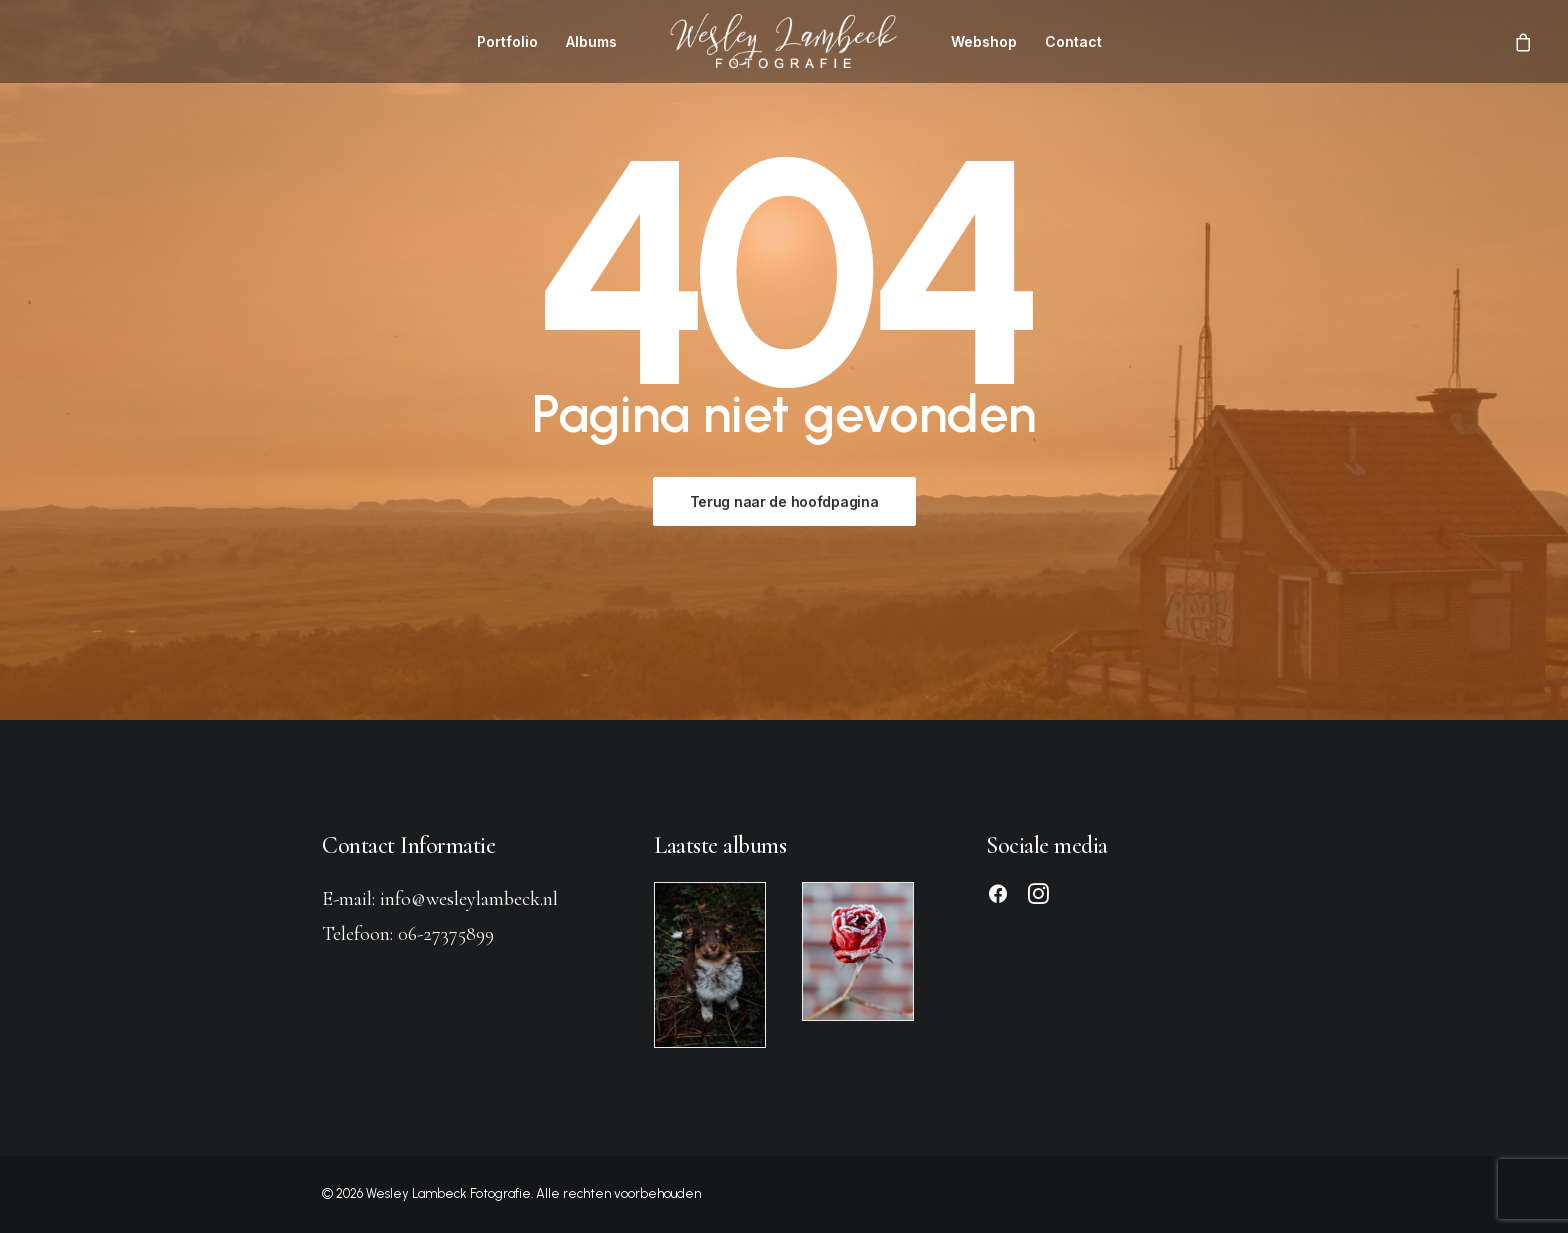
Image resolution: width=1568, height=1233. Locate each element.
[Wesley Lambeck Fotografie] (783, 41)
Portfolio (507, 41)
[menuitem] (507, 41)
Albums (591, 41)
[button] (998, 898)
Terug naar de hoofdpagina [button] (784, 501)
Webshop (984, 41)
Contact (1073, 41)
